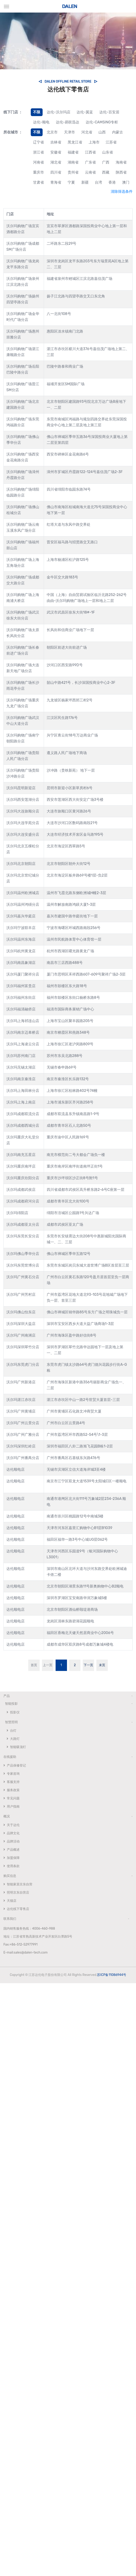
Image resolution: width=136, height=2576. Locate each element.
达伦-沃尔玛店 (58, 112)
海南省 (121, 162)
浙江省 (38, 152)
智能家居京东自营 (17, 1884)
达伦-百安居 (109, 112)
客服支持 (11, 1782)
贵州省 (73, 172)
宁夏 (71, 182)
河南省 (38, 162)
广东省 (90, 162)
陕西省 (121, 172)
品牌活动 (11, 1841)
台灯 (9, 1731)
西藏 (105, 172)
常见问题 (11, 1798)
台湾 (98, 182)
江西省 (90, 152)
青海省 (55, 182)
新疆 (85, 182)
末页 (102, 1665)
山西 (102, 132)
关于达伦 (11, 1825)
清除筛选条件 (122, 191)
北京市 (52, 132)
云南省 (90, 172)
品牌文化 (11, 1833)
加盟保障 (11, 1858)
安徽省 (55, 152)
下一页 (88, 1665)
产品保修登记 (14, 1765)
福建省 (73, 152)
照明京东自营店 (16, 1892)
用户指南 (11, 1806)
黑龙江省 (75, 142)
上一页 (47, 1665)
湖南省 (73, 162)
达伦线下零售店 (16, 1909)
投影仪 (11, 1712)
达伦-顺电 (41, 122)
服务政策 (11, 1790)
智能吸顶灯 (14, 1747)
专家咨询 (11, 1774)
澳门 (125, 182)
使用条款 (11, 1866)
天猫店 (9, 1901)
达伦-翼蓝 (85, 112)
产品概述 (11, 1850)
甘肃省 (38, 182)
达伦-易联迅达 (68, 122)
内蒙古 (117, 132)
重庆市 (38, 172)
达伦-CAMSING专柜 (102, 122)
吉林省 (55, 142)
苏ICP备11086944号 (111, 1975)
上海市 (94, 142)
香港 (112, 182)
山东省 (107, 152)
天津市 (69, 132)
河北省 (86, 132)
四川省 (55, 172)
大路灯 (11, 1739)
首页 (34, 1665)
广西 (105, 162)
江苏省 (111, 142)
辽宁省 (38, 142)
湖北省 (55, 162)
